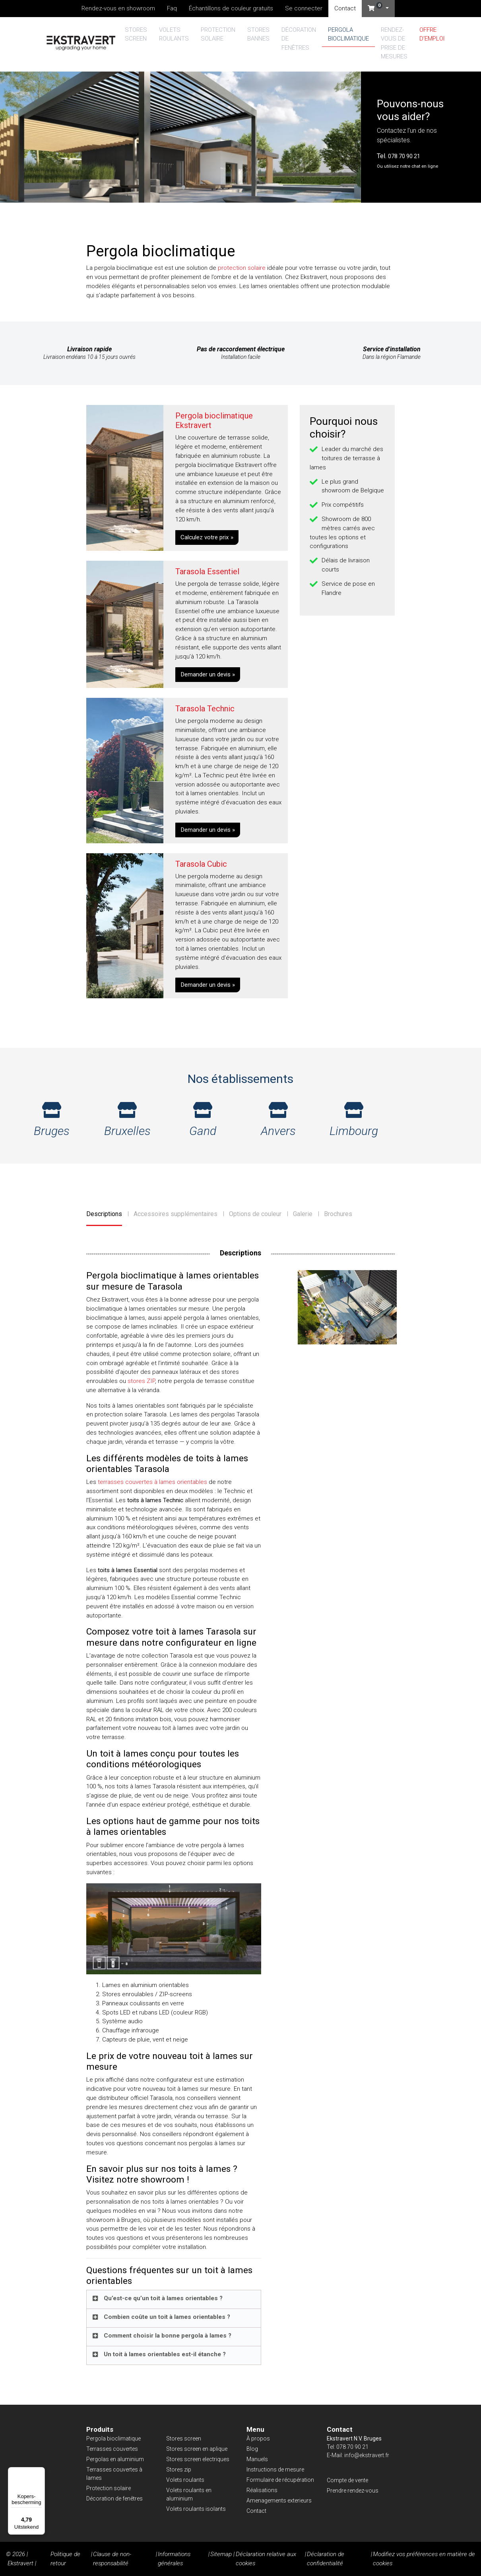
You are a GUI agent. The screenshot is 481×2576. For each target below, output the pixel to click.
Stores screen (136, 34)
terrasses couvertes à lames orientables (152, 1482)
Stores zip (178, 2469)
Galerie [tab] (302, 1214)
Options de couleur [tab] (255, 1214)
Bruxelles (127, 1120)
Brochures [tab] (338, 1214)
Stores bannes (258, 34)
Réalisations (261, 2490)
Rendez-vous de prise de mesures (394, 43)
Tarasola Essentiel (207, 571)
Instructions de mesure (275, 2469)
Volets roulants (174, 34)
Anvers (278, 1120)
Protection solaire (218, 34)
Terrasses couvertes (112, 2449)
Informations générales (174, 2559)
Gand (202, 1120)
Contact (345, 8)
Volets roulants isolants (196, 2509)
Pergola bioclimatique (348, 34)
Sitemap (221, 2554)
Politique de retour (65, 2559)
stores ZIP (141, 1381)
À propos (258, 2438)
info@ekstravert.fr (366, 2455)
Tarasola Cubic (201, 864)
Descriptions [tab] (104, 1214)
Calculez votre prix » (206, 537)
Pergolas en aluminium (115, 2459)
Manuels (257, 2459)
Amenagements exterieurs (279, 2500)
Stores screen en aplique (196, 2449)
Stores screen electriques (197, 2459)
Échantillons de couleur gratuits (231, 8)
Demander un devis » (207, 674)
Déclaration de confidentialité (325, 2559)
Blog (252, 2449)
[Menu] (40, 2472)
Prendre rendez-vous (352, 2490)
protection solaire (242, 267)
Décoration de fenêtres (298, 38)
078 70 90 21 (404, 156)
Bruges (52, 1120)
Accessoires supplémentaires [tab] (175, 1214)
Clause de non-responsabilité (112, 2559)
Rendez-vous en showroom (118, 8)
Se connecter (303, 8)
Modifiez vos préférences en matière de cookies (424, 2559)
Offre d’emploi (431, 34)
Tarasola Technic (205, 708)
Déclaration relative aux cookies (266, 2559)
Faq (172, 8)
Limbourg (354, 1120)
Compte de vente (347, 2480)
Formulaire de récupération (280, 2480)
